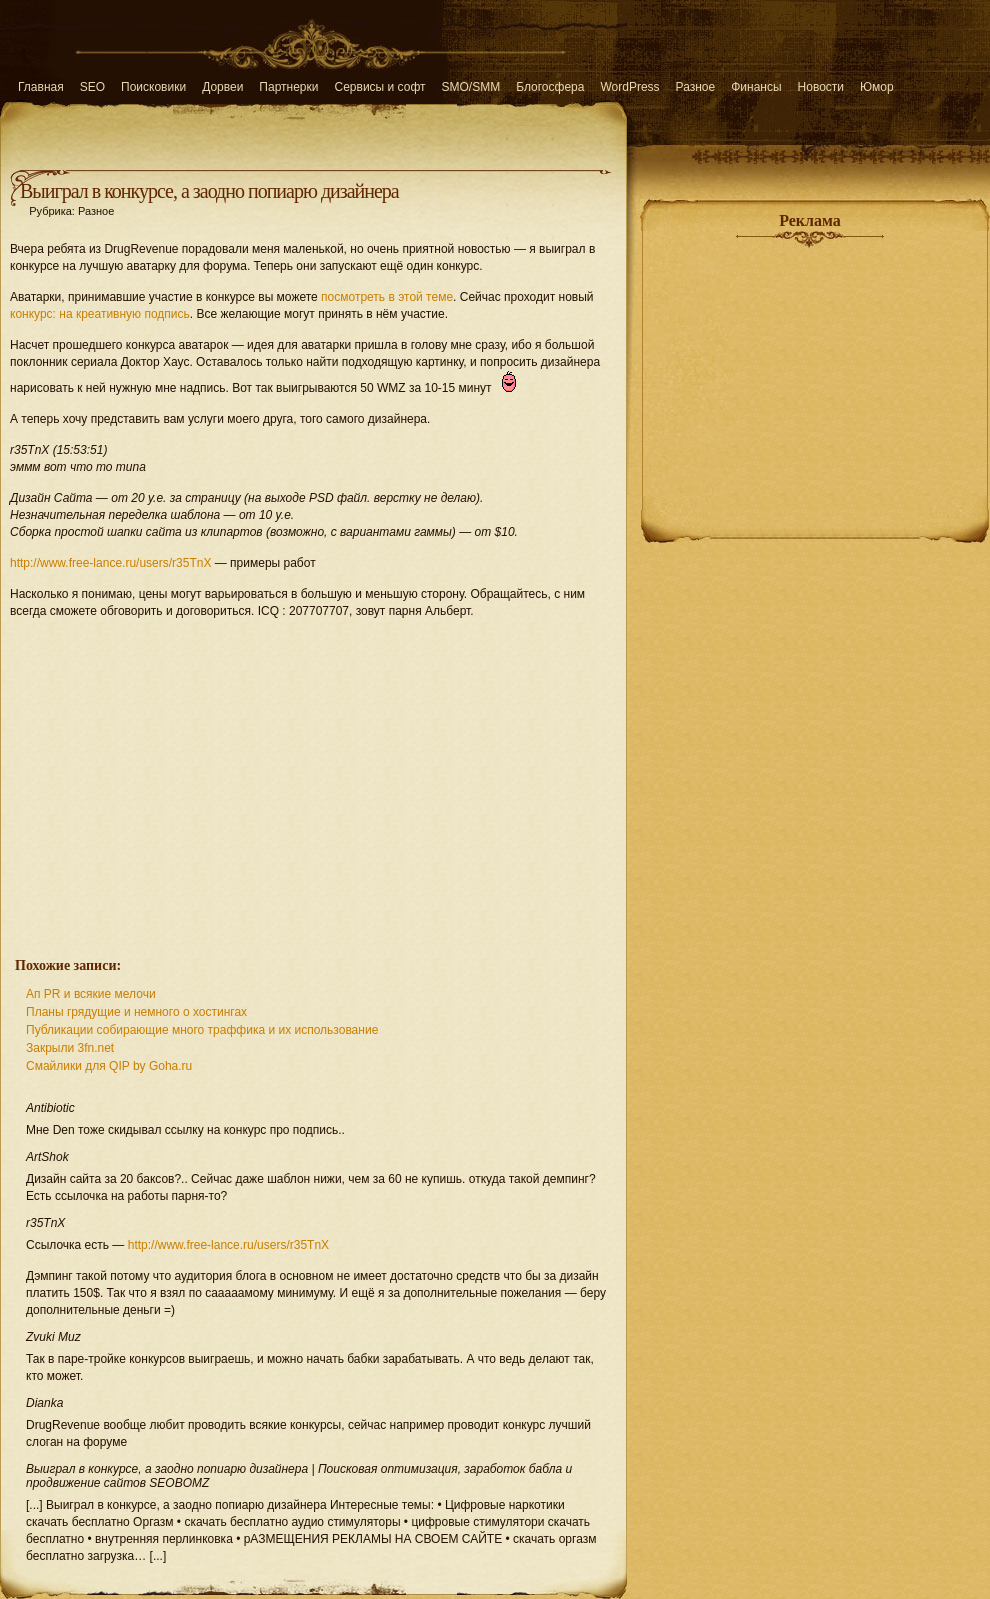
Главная (41, 87)
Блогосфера (550, 87)
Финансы (756, 87)
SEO (92, 87)
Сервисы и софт (380, 87)
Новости (821, 87)
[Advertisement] (313, 777)
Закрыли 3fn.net (70, 1048)
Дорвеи (222, 87)
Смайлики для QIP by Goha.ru (109, 1066)
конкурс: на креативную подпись (100, 314)
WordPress (629, 87)
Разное (696, 87)
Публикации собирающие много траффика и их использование (202, 1030)
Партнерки (288, 87)
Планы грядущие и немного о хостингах (136, 1012)
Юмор (877, 87)
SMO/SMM (471, 87)
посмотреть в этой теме (387, 297)
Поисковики (153, 87)
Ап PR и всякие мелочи (91, 994)
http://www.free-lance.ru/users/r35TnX (110, 563)
